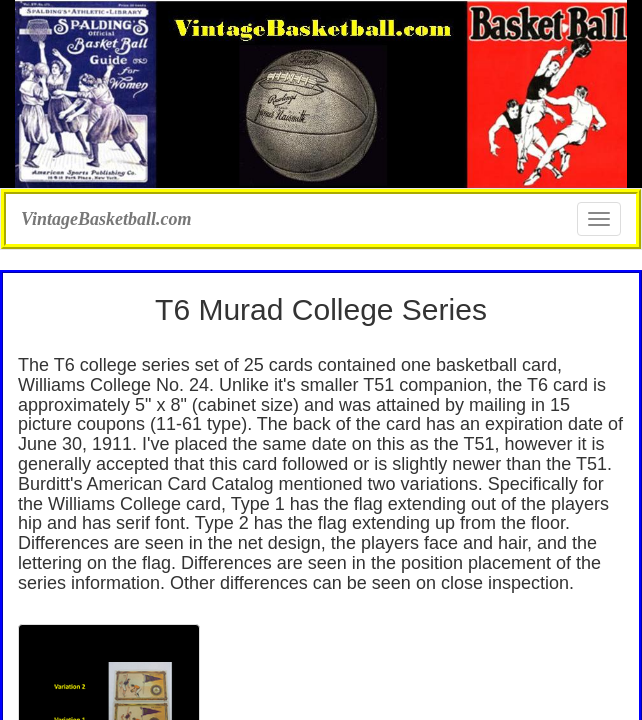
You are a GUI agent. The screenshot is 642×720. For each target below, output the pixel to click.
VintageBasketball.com (106, 216)
